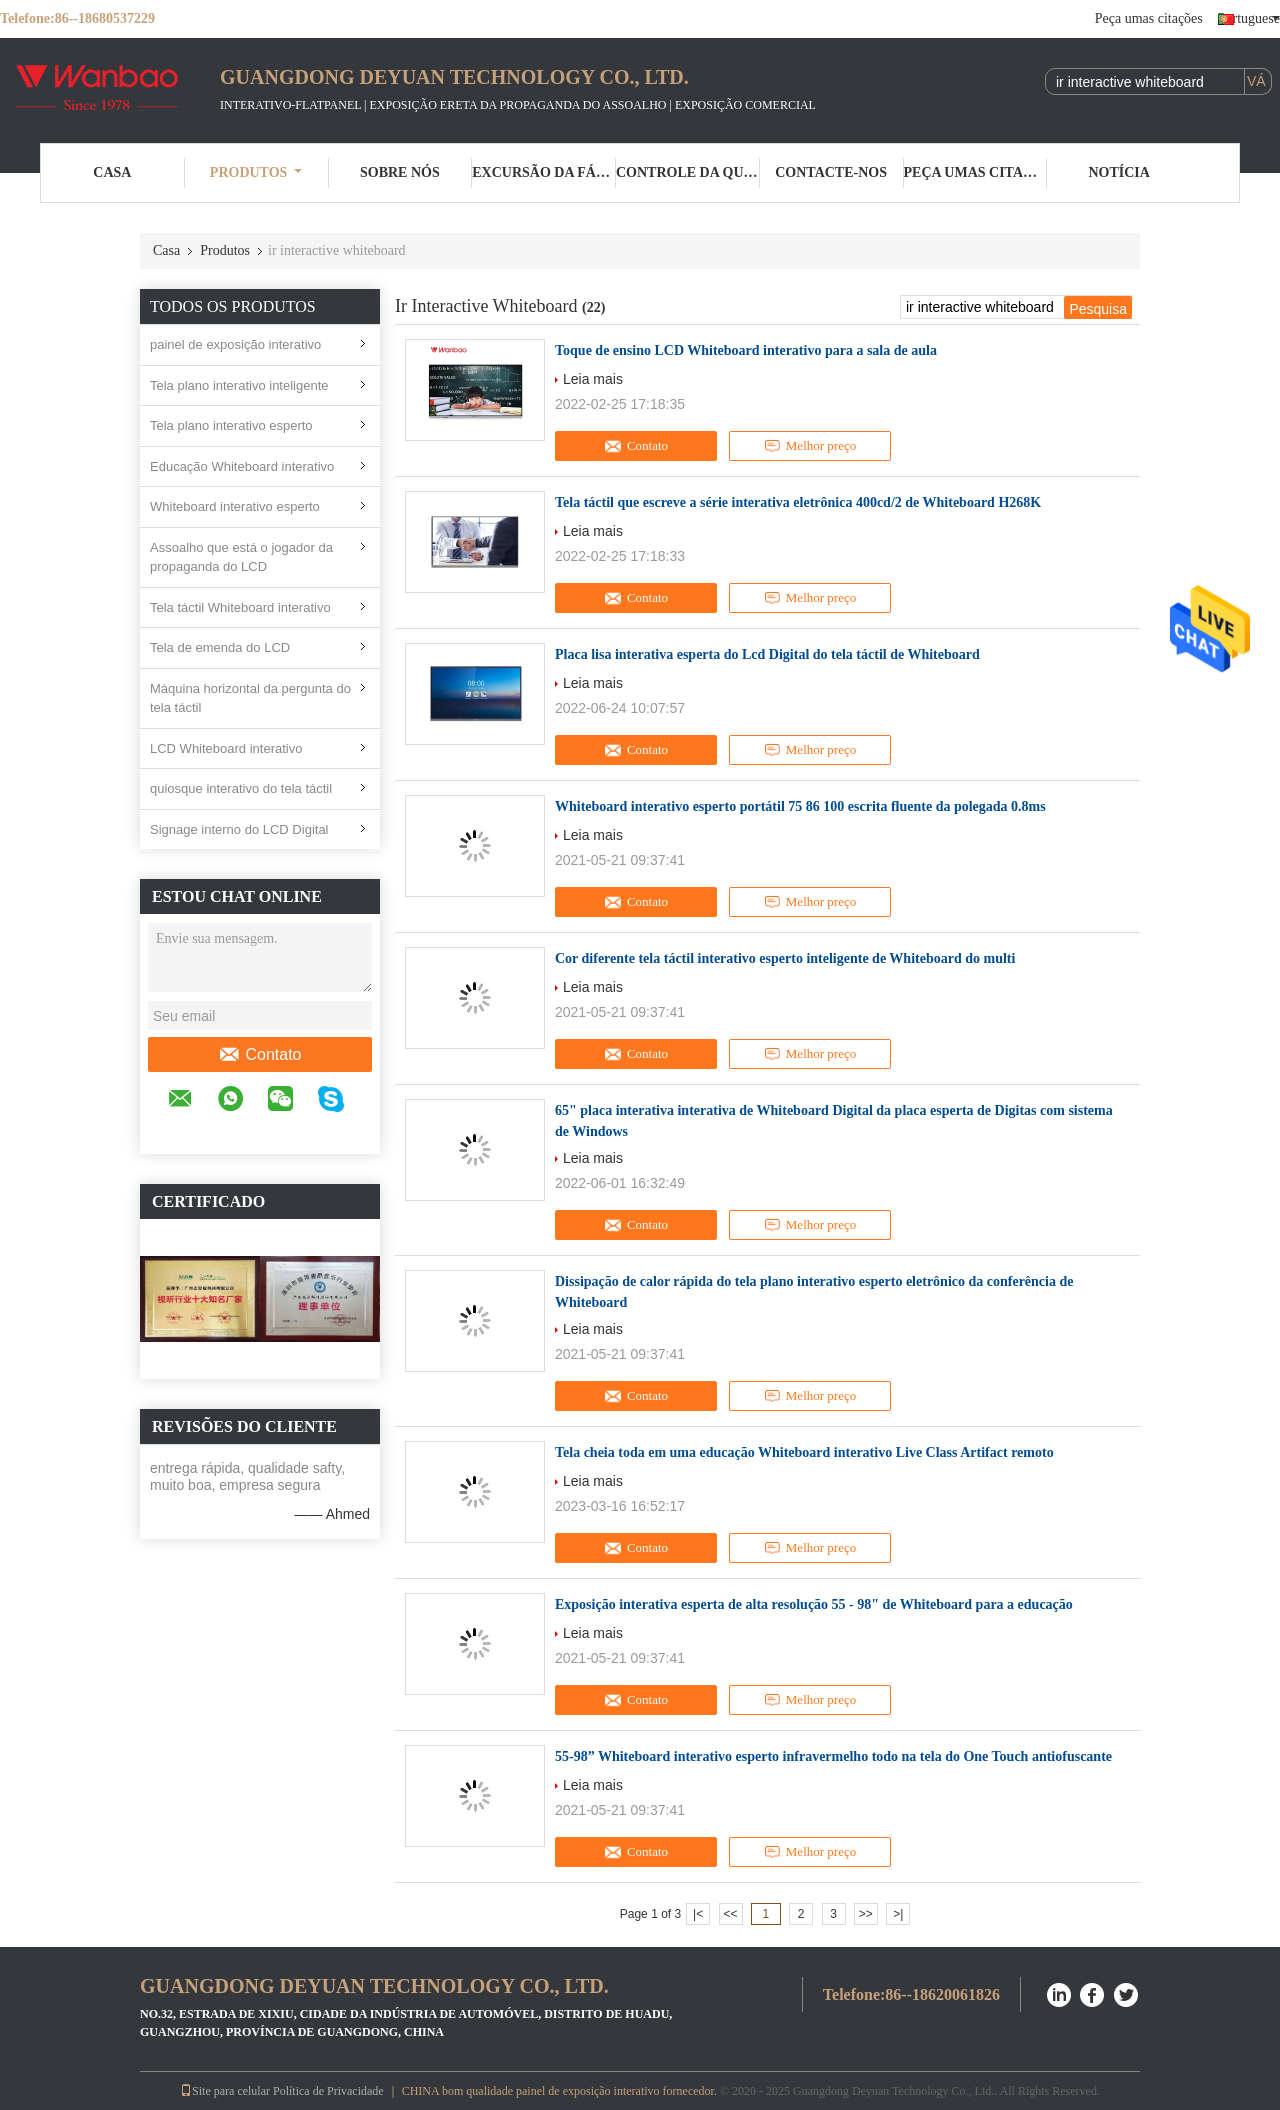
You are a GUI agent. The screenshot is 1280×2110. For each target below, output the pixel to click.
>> (866, 1914)
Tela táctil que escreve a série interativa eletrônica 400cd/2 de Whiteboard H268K (798, 502)
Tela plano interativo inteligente (239, 385)
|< (698, 1914)
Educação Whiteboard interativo (242, 466)
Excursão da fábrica (544, 172)
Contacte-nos (831, 172)
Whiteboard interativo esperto (235, 506)
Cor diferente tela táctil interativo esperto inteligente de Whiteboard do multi (785, 958)
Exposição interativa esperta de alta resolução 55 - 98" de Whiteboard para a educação (814, 1604)
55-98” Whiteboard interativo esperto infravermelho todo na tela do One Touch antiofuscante (833, 1756)
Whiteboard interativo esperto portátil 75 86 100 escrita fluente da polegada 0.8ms (800, 806)
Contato (259, 1055)
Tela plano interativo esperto (231, 425)
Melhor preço (810, 446)
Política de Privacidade (328, 2091)
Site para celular (225, 2091)
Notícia (1118, 172)
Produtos (256, 172)
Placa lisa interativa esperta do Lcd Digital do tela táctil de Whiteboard (767, 654)
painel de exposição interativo (235, 344)
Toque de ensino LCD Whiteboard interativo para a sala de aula (746, 350)
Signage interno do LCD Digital (239, 829)
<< (730, 1914)
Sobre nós (400, 172)
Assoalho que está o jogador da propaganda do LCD (241, 557)
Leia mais (593, 379)
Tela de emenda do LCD (220, 647)
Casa (112, 172)
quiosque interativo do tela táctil (241, 788)
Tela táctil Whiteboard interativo (240, 607)
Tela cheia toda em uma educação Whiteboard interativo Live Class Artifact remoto (804, 1452)
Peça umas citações (1149, 18)
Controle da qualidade (688, 172)
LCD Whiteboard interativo (226, 748)
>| (898, 1914)
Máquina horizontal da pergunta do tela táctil (250, 698)
